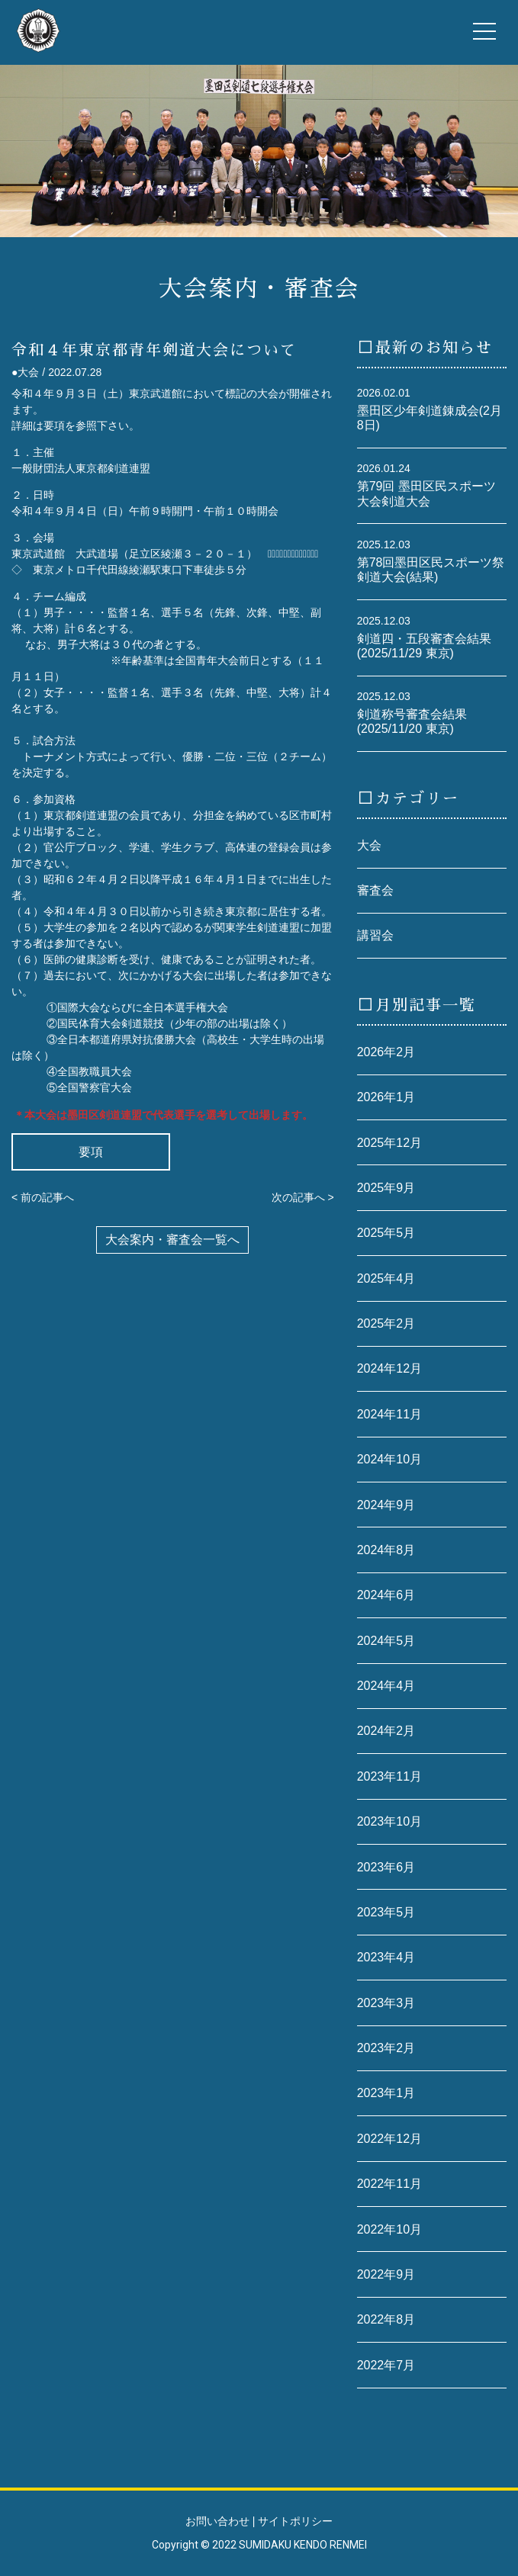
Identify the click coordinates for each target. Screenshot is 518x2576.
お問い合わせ (217, 2521)
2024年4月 (386, 1685)
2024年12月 (389, 1368)
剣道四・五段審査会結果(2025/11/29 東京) (424, 646)
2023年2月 (386, 2047)
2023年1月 (386, 2092)
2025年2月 (386, 1323)
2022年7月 (386, 2365)
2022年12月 (389, 2138)
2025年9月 (386, 1187)
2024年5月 (386, 1640)
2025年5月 (386, 1232)
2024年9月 (386, 1504)
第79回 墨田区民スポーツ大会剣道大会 (426, 493)
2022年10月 (389, 2229)
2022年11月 (389, 2183)
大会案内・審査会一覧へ (172, 1239)
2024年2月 (386, 1730)
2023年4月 (386, 1957)
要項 (91, 1151)
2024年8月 (386, 1549)
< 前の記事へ (42, 1197)
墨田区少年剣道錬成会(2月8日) (429, 418)
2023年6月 (386, 1867)
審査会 (375, 890)
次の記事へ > (303, 1197)
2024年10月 (389, 1459)
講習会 (375, 935)
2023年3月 (386, 2002)
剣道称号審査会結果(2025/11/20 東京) (412, 721)
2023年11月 (389, 1776)
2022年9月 (386, 2274)
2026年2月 (386, 1051)
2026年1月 (386, 1096)
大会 (369, 845)
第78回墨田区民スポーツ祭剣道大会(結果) (431, 569)
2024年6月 (386, 1594)
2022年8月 (386, 2319)
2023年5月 (386, 1912)
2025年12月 (389, 1142)
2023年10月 (389, 1821)
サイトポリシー (295, 2521)
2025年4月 (386, 1278)
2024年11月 (389, 1414)
